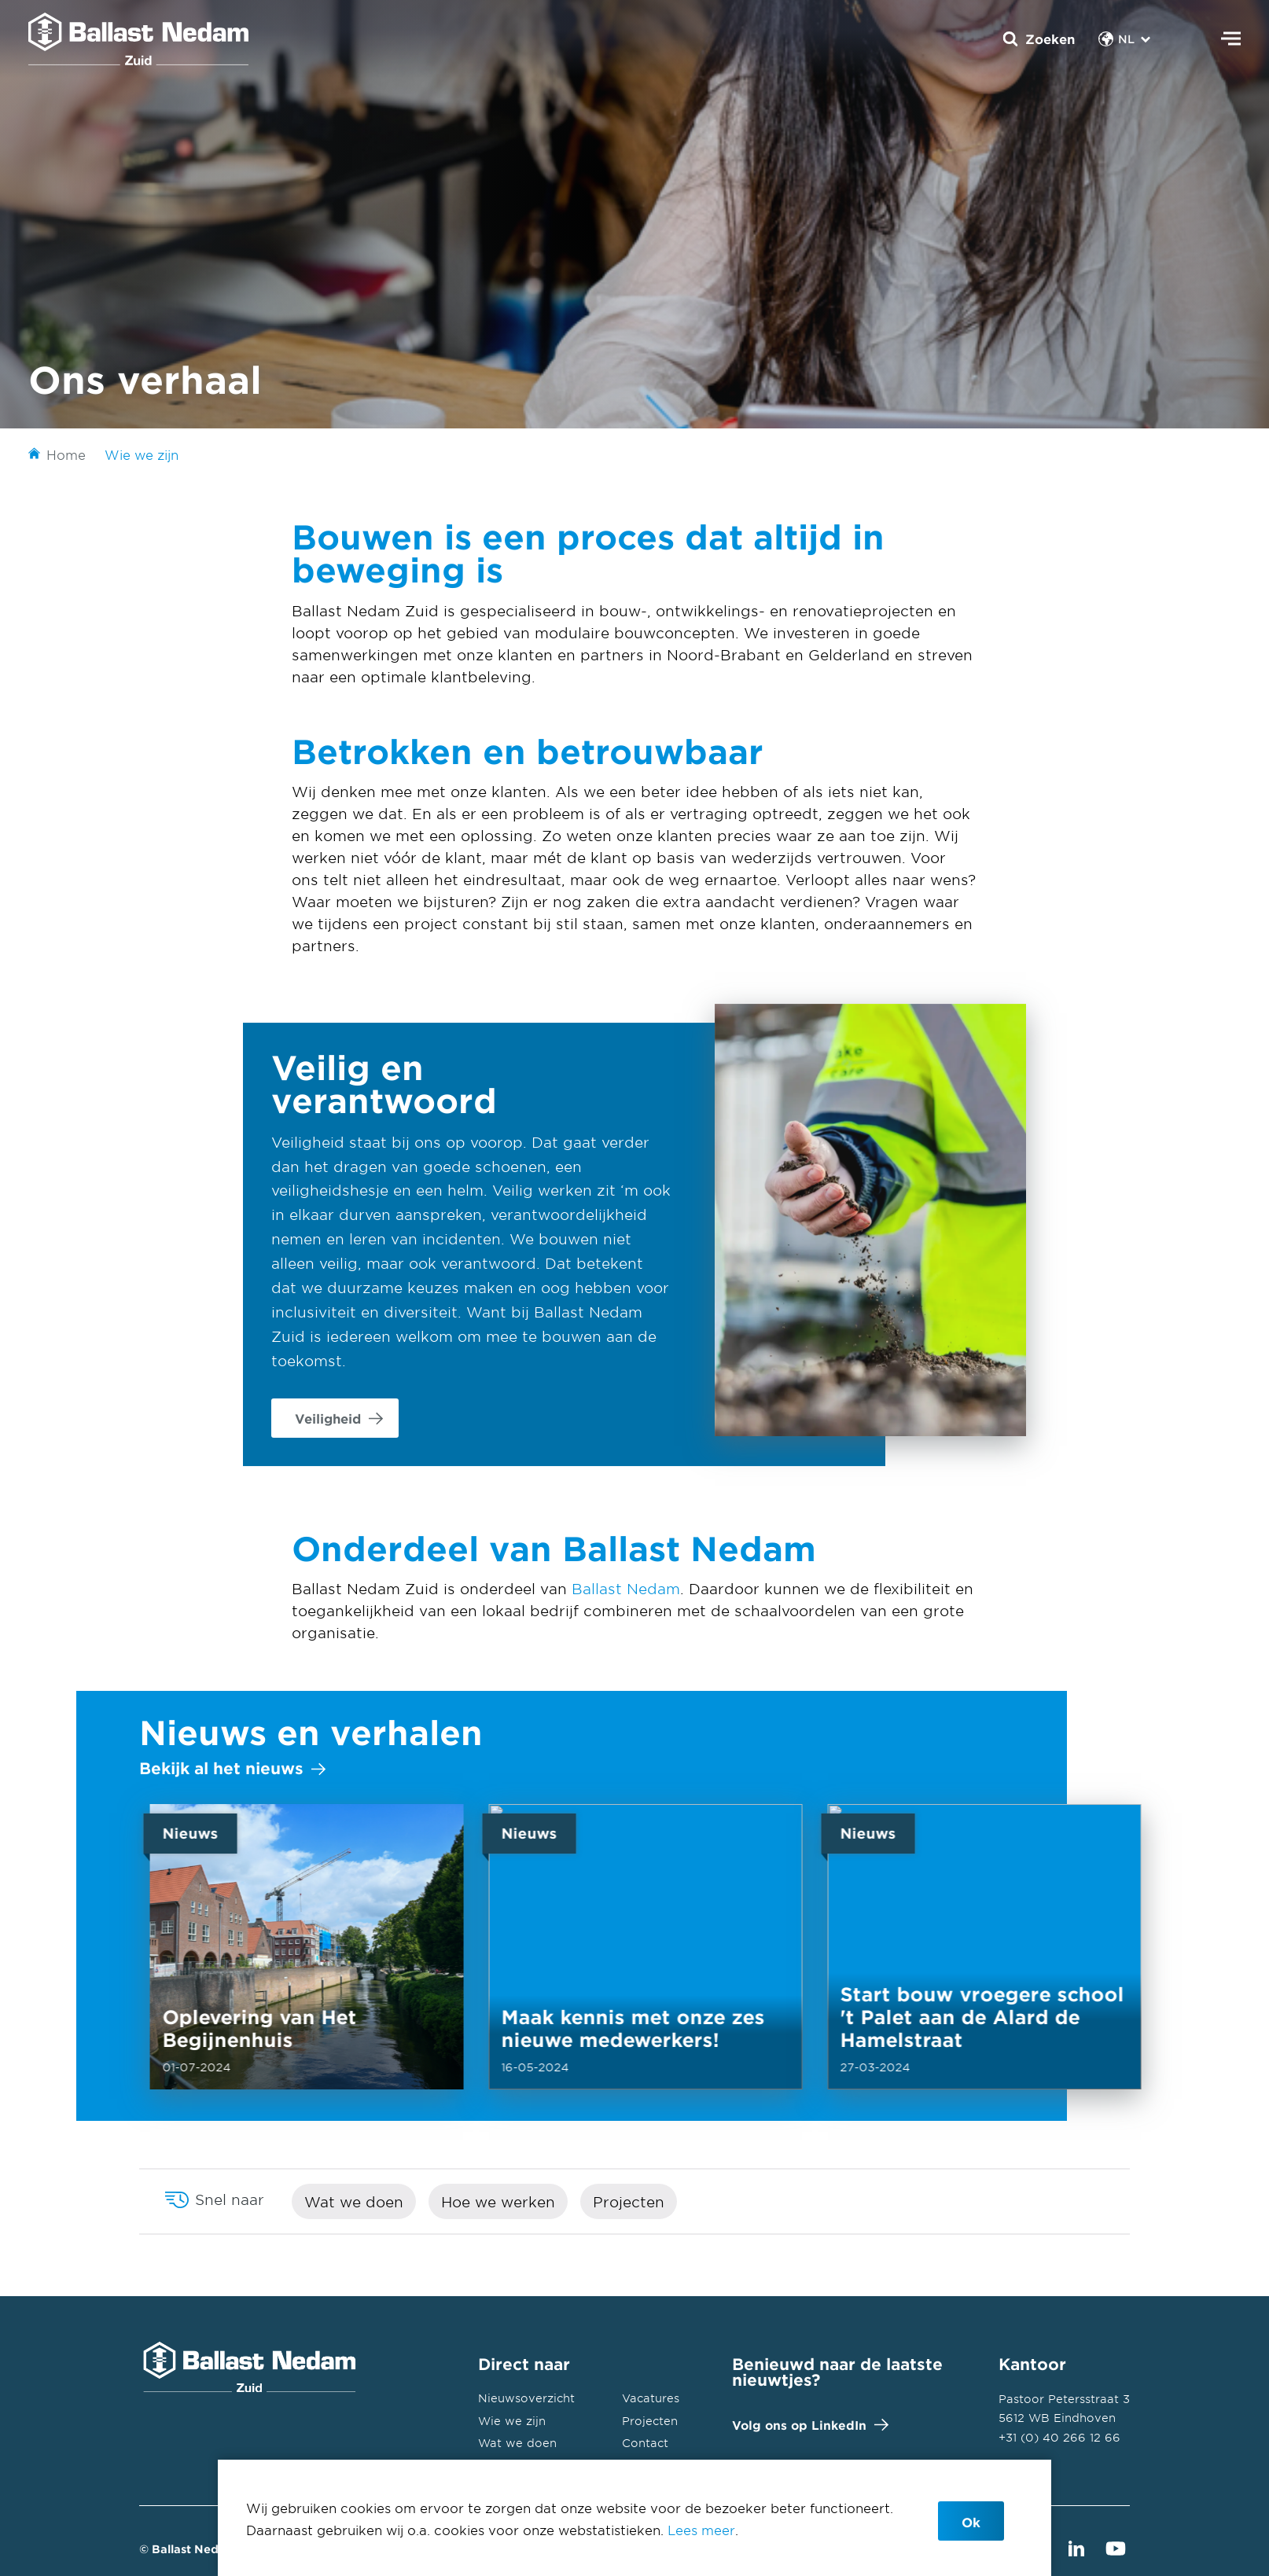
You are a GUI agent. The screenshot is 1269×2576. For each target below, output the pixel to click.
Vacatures (650, 2398)
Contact (645, 2442)
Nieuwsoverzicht (526, 2398)
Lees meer (701, 2529)
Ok (971, 2522)
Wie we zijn (512, 2420)
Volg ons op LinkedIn (806, 2424)
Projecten (628, 2201)
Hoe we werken (498, 2201)
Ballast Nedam (626, 1588)
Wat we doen (353, 2201)
